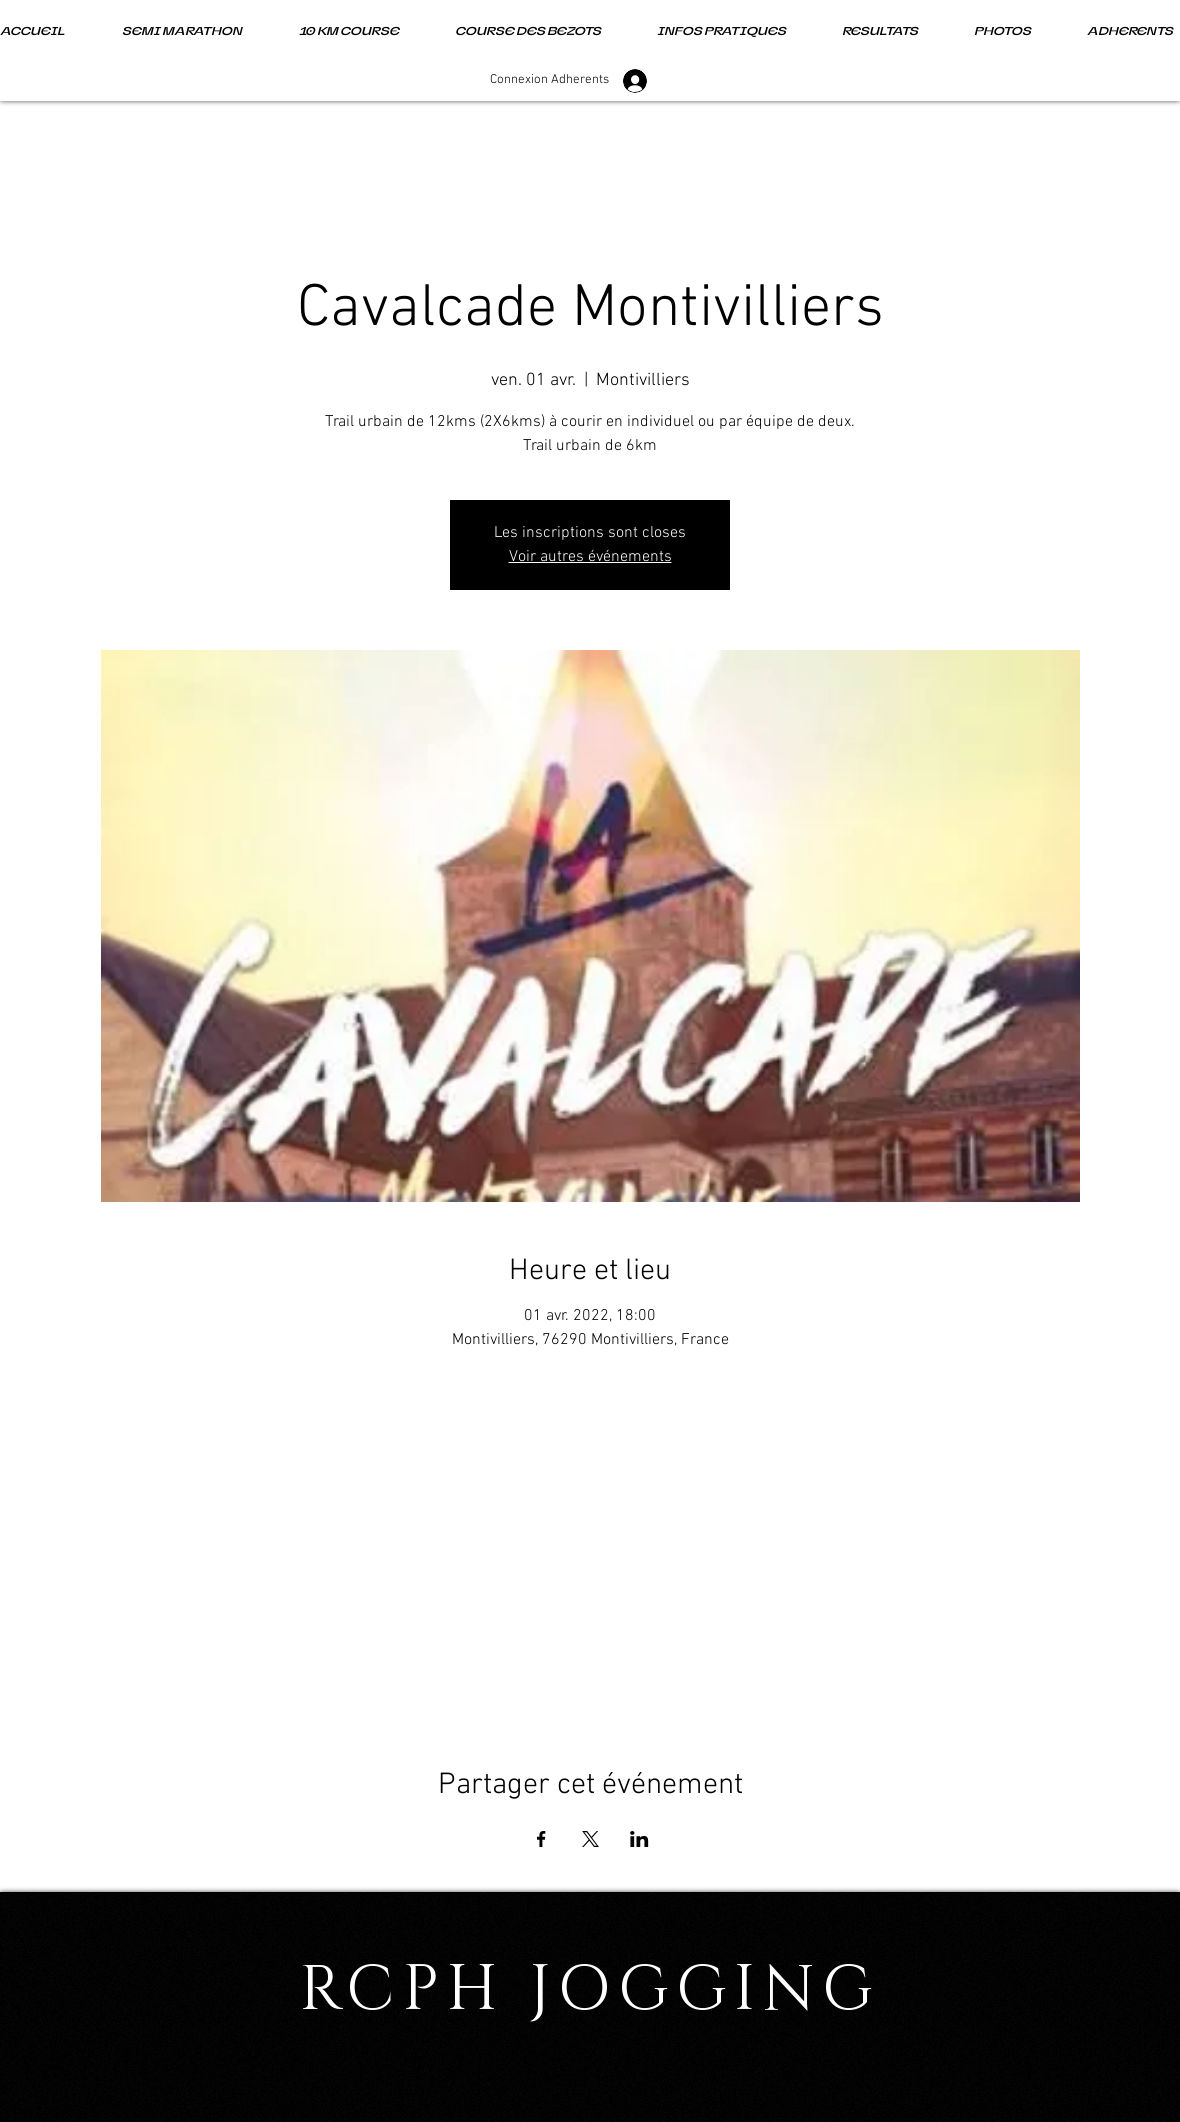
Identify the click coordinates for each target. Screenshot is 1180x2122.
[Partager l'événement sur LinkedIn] (639, 1839)
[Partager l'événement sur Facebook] (541, 1839)
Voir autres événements (590, 557)
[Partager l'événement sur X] (590, 1839)
